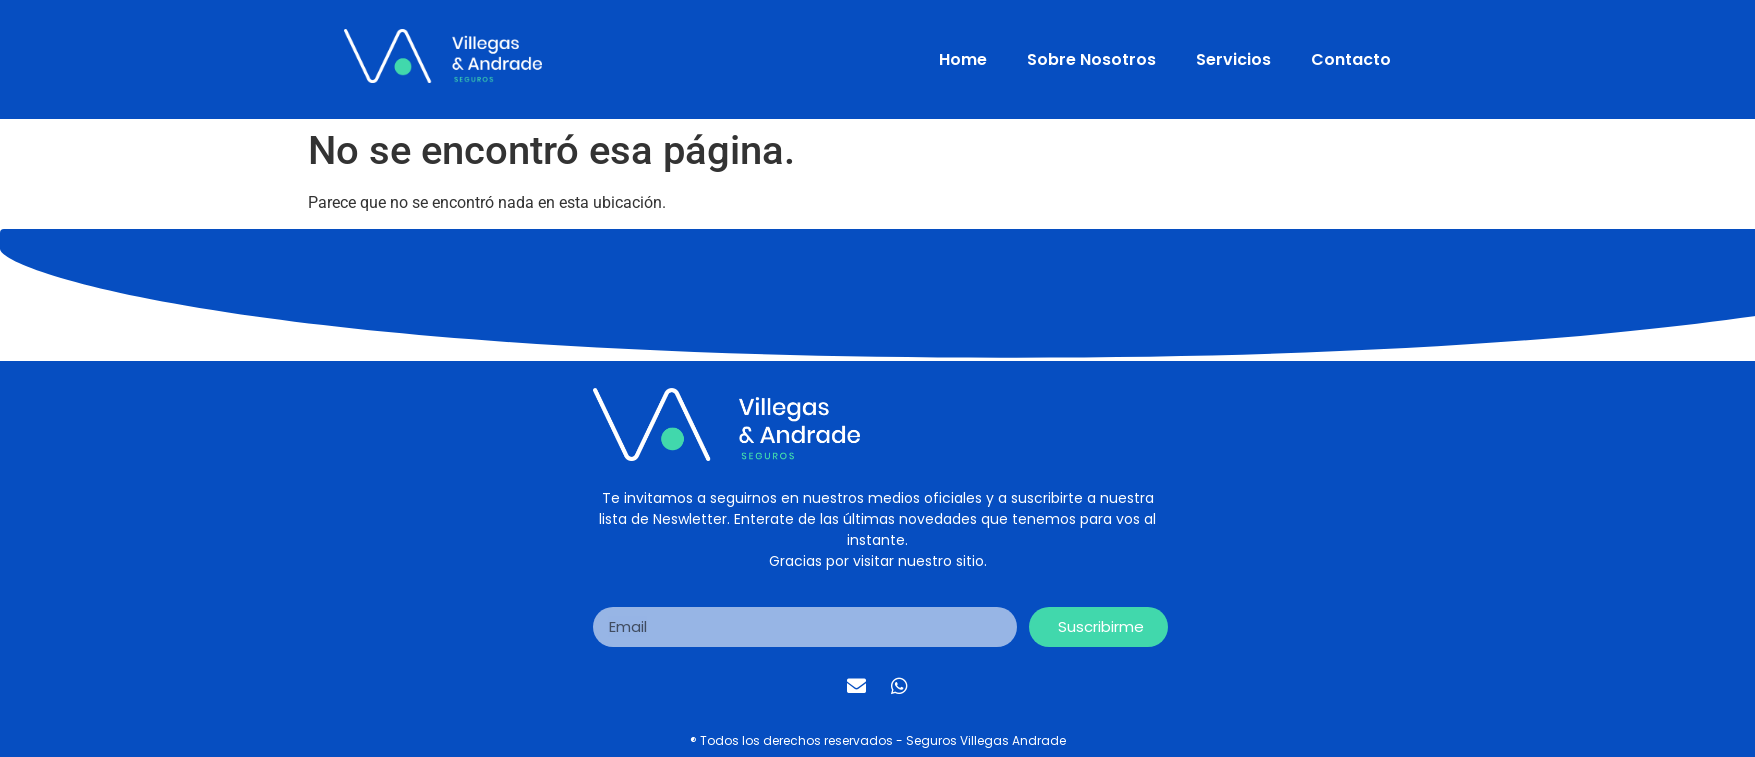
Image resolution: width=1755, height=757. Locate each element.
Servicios (1233, 59)
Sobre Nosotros (1091, 59)
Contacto (1351, 59)
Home (963, 59)
